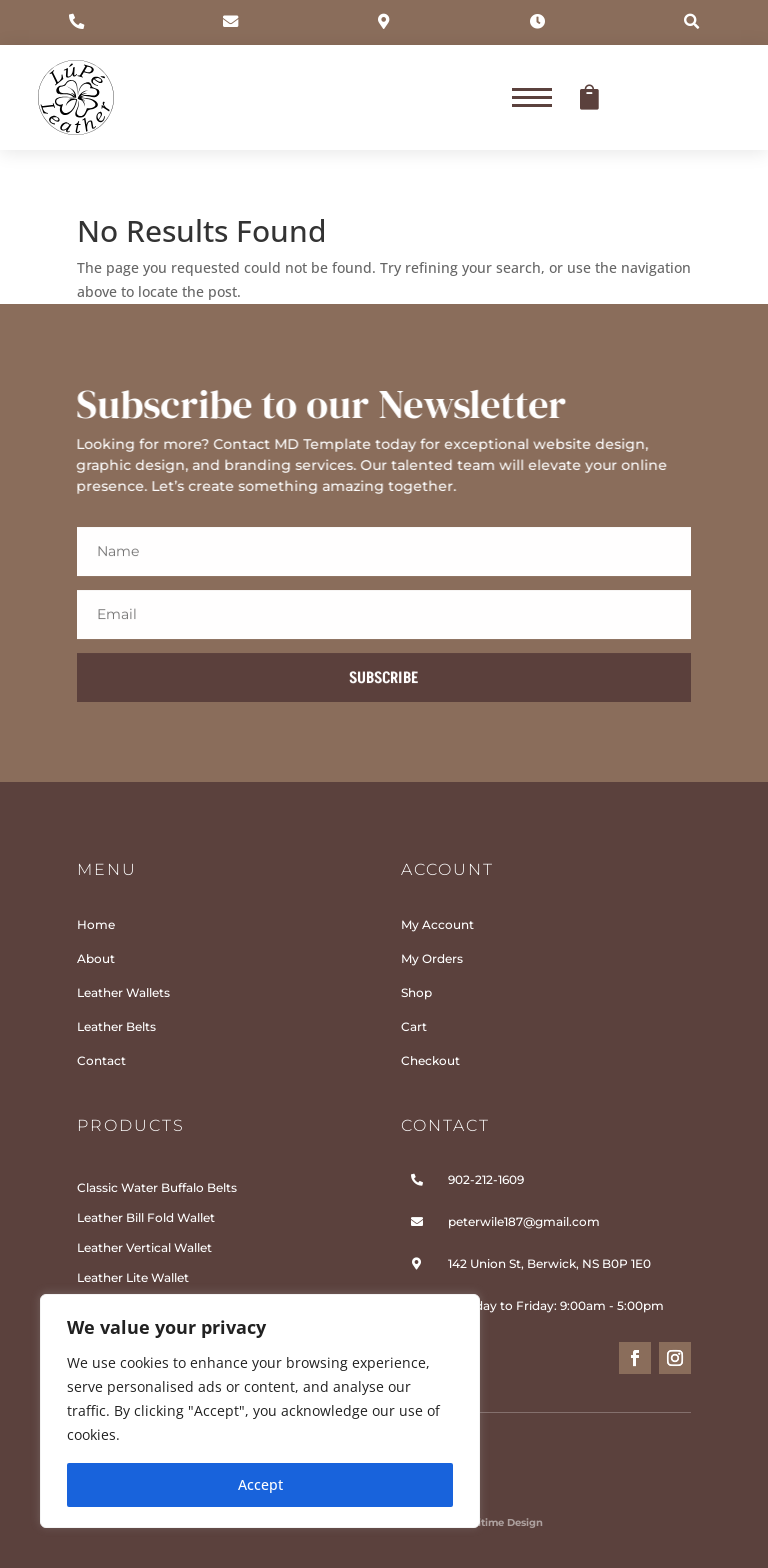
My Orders (432, 959)
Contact (101, 1061)
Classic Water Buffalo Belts (157, 1187)
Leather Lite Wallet (133, 1277)
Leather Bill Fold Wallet (146, 1217)
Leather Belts (116, 1027)
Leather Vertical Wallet (144, 1247)
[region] (260, 1411)
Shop (416, 993)
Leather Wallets (123, 993)
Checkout (430, 1061)
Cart (414, 1027)
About (96, 959)
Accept (260, 1484)
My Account (437, 925)
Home (96, 925)
